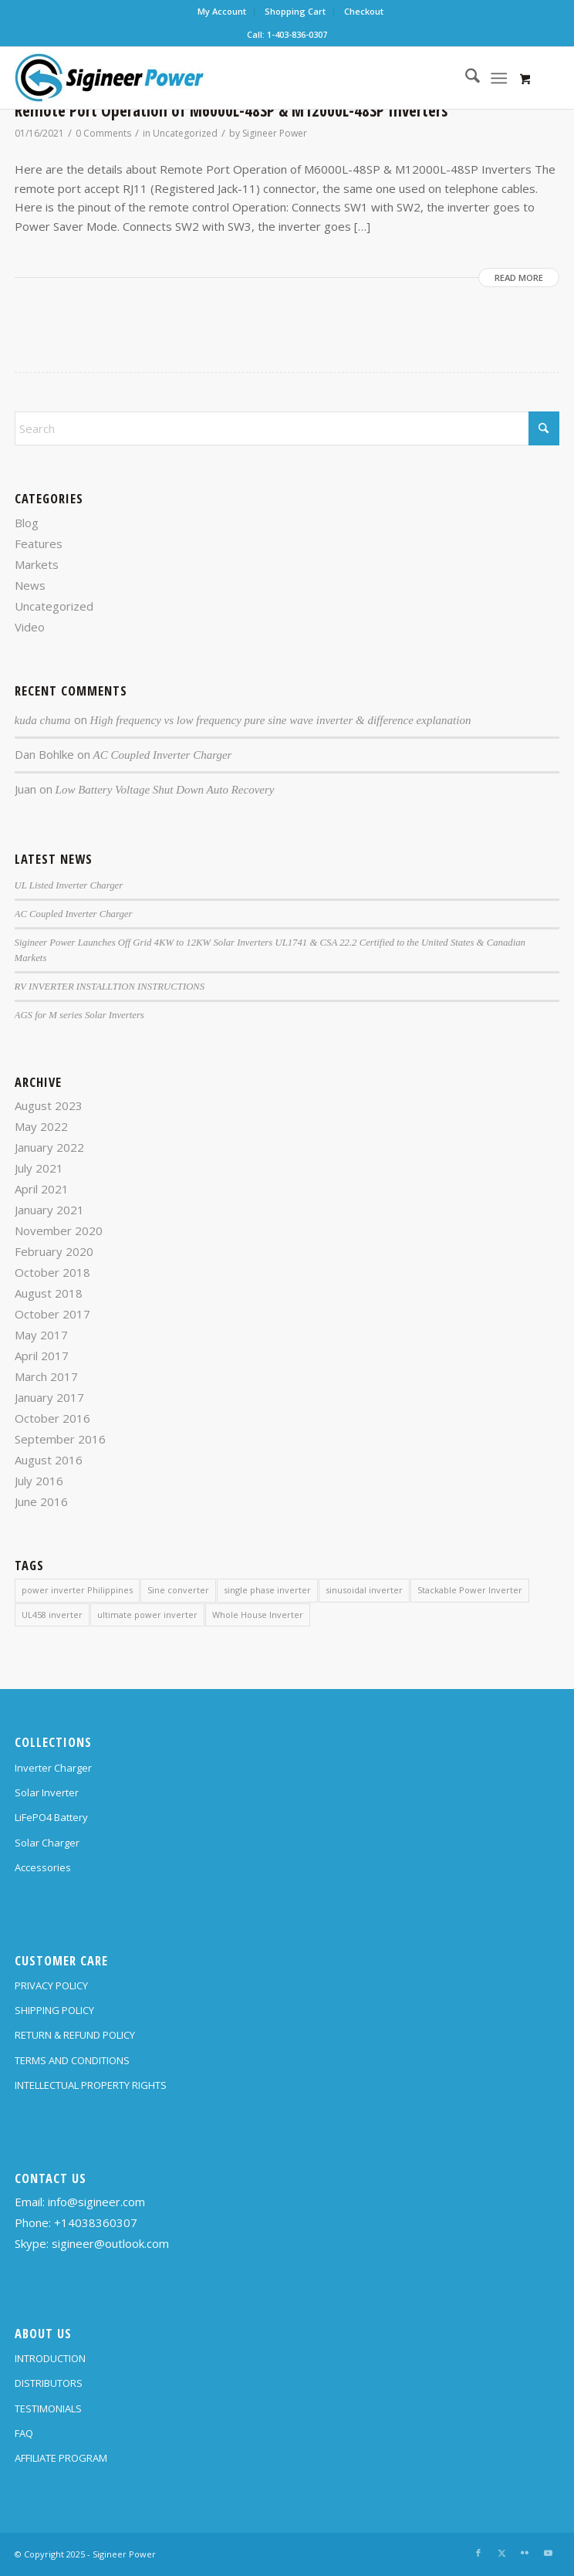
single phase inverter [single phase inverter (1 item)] (267, 1590)
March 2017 (46, 1376)
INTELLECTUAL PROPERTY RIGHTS (91, 2085)
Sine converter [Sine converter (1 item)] (178, 1590)
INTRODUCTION (50, 2358)
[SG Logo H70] (233, 78)
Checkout (363, 11)
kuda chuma (43, 720)
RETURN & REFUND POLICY (75, 2035)
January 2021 (49, 1209)
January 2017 (49, 1397)
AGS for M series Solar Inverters (79, 1015)
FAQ (24, 2433)
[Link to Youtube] (547, 2552)
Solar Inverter (47, 1792)
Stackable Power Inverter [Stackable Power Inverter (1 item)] (469, 1590)
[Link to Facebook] (478, 2552)
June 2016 (41, 1501)
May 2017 (41, 1334)
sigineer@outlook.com (110, 2243)
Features (38, 543)
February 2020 (54, 1251)
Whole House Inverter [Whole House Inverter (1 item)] (257, 1614)
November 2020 (59, 1230)
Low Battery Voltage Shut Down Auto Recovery (165, 790)
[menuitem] (222, 11)
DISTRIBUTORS (49, 2383)
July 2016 (39, 1480)
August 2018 (49, 1293)
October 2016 (52, 1418)
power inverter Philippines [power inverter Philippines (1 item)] (77, 1590)
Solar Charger (47, 1843)
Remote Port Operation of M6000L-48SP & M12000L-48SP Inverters (231, 110)
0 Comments (103, 133)
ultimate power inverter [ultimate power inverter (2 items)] (147, 1614)
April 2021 (42, 1189)
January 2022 (49, 1147)
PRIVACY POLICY (51, 1985)
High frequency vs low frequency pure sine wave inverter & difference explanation (280, 720)
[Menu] (499, 77)
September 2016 (60, 1439)
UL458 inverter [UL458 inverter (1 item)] (52, 1614)
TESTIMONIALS (48, 2408)
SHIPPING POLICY (54, 2010)
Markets (37, 564)
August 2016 (49, 1459)
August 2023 (49, 1105)
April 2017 (42, 1355)
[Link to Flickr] (524, 2552)
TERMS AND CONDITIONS (72, 2060)
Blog (27, 522)
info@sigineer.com (96, 2201)
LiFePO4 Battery (51, 1817)
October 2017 (52, 1314)
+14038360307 (95, 2222)
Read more (519, 277)
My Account (222, 11)
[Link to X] (501, 2552)
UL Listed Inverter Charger (69, 885)
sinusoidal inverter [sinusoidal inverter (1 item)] (364, 1590)
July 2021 (39, 1168)
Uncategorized (185, 133)
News (30, 585)
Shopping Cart (295, 11)
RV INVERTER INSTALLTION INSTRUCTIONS (110, 986)
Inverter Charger (53, 1768)
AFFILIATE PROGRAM (61, 2458)
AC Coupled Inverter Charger (162, 755)
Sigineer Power (274, 133)
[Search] (465, 78)
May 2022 (41, 1126)
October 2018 (52, 1272)
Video (30, 627)
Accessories (43, 1867)
